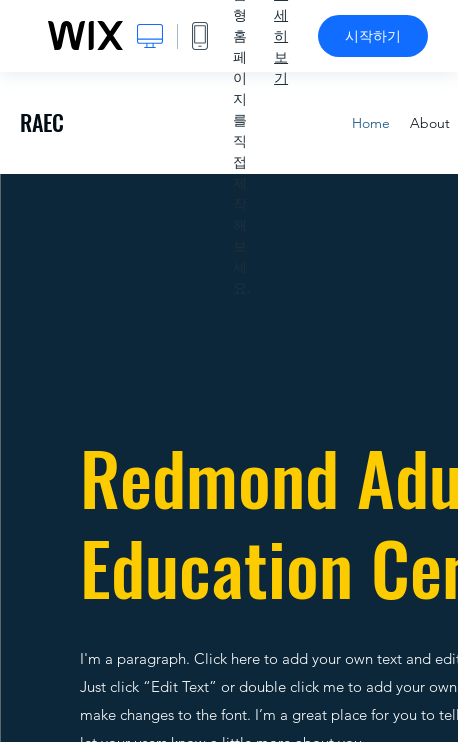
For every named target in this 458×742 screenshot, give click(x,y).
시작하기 (373, 36)
